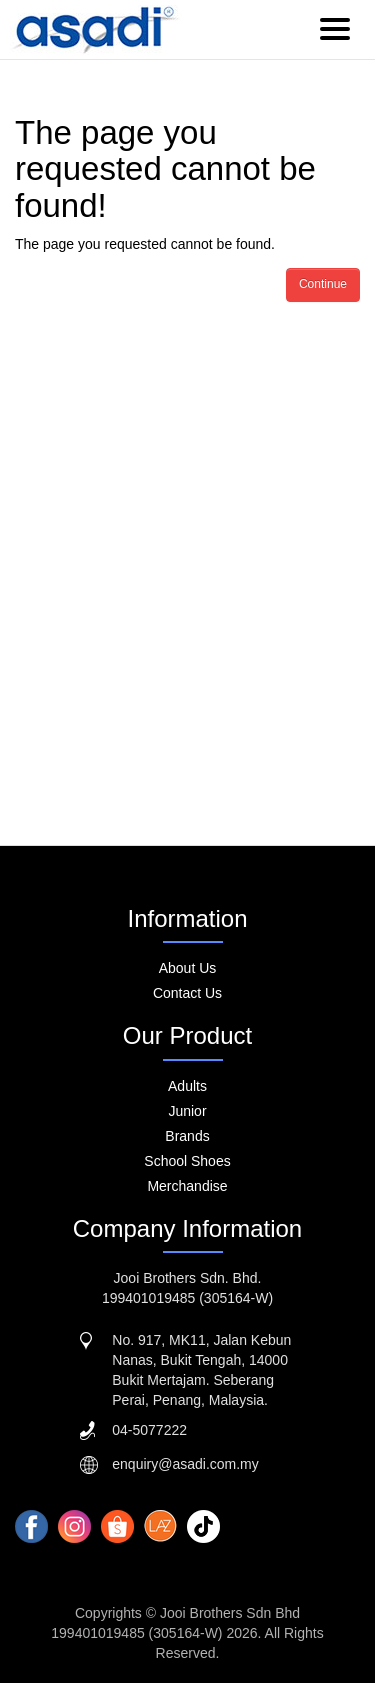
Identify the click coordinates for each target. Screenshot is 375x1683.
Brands (187, 1136)
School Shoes (187, 1161)
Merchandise (187, 1186)
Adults (187, 1086)
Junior (187, 1111)
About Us (188, 968)
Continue (323, 284)
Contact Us (187, 993)
